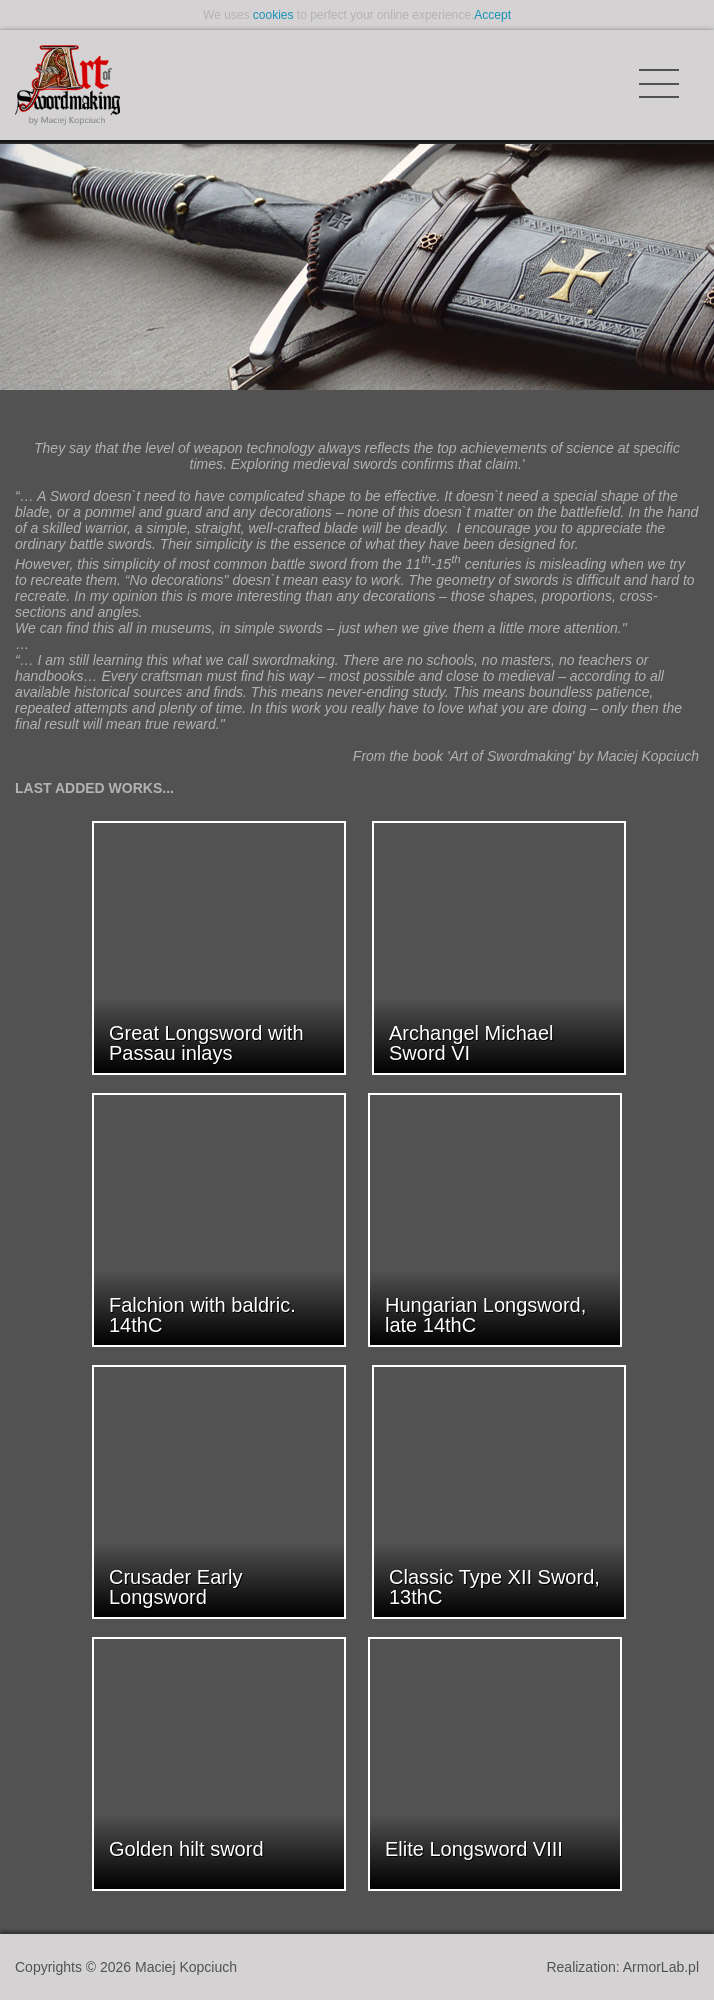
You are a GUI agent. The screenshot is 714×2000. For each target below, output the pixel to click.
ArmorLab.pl (661, 1967)
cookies (273, 15)
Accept (492, 15)
